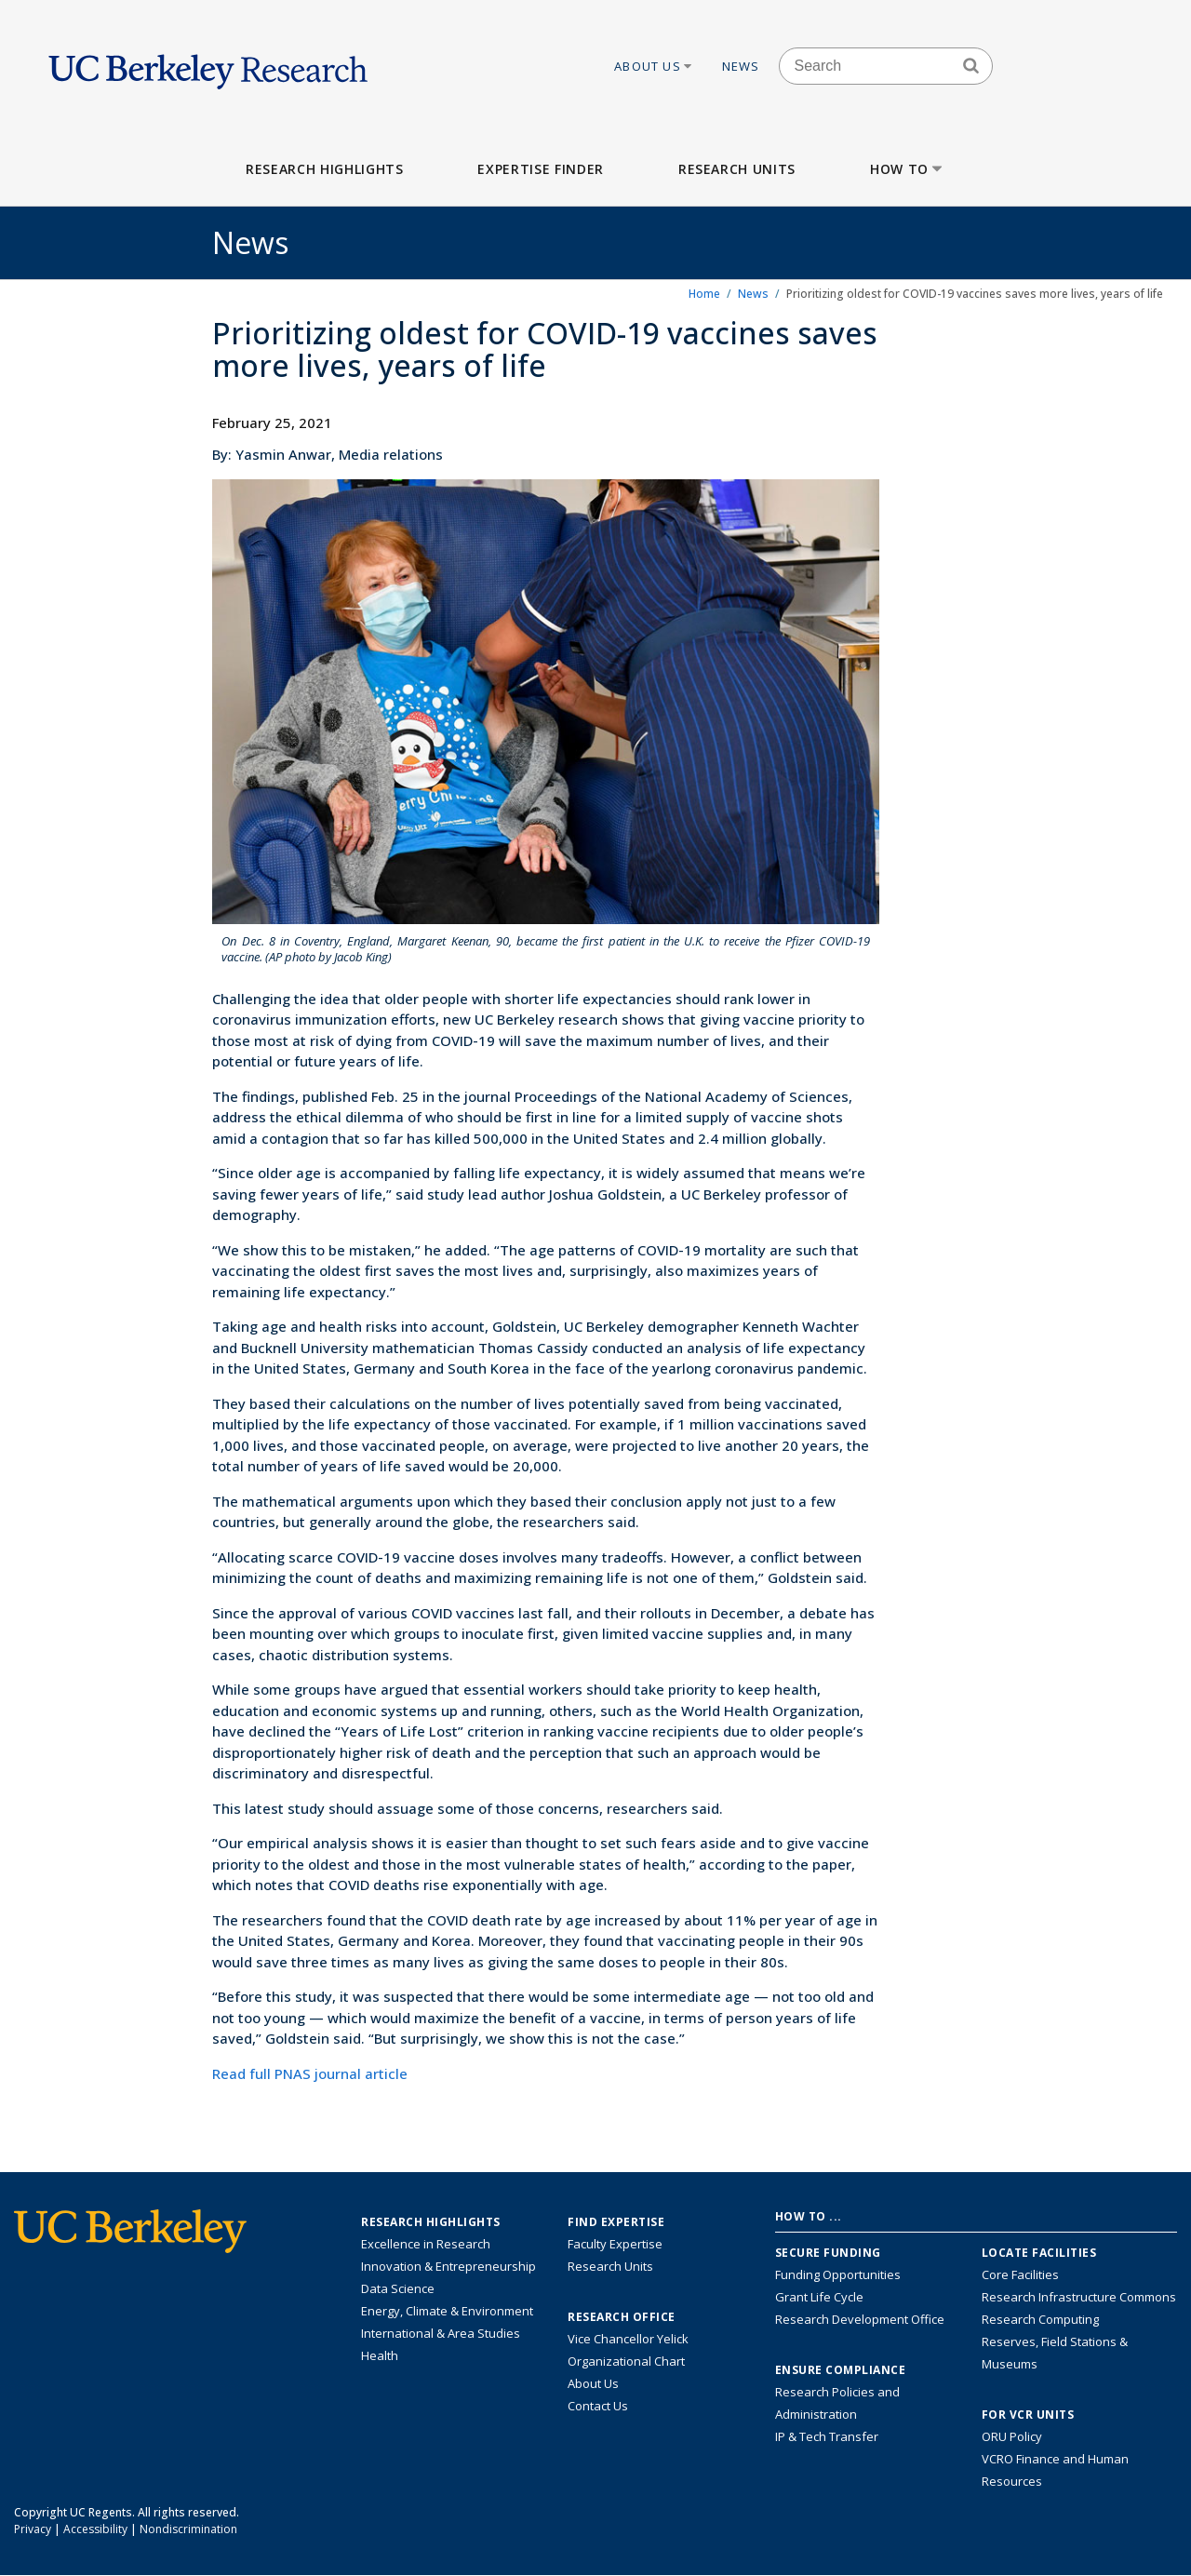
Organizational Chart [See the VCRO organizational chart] (626, 2361)
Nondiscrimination (188, 2529)
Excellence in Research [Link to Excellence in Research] (425, 2243)
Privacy (32, 2529)
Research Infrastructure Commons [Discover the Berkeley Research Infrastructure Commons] (1079, 2296)
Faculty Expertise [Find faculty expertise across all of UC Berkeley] (615, 2243)
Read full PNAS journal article (310, 2073)
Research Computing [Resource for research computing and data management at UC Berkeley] (1040, 2319)
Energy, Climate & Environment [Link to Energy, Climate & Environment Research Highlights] (447, 2310)
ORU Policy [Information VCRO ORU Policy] (1012, 2436)
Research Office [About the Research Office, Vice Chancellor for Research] (622, 2317)
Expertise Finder (540, 169)
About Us (654, 66)
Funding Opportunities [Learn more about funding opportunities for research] (838, 2274)
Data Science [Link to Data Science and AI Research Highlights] (398, 2288)
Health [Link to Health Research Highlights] (379, 2355)
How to (907, 169)
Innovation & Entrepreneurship (448, 2266)
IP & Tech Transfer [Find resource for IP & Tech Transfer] (826, 2436)
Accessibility (95, 2529)
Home (704, 294)
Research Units (737, 169)
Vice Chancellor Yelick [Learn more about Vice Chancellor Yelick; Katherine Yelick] (628, 2338)
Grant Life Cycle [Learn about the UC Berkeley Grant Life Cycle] (819, 2296)
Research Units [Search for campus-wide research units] (610, 2266)
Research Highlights (324, 169)
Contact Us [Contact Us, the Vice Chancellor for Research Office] (598, 2405)
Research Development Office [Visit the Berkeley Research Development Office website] (859, 2319)
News (741, 66)
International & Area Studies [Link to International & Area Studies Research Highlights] (440, 2333)
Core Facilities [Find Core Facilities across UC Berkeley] (1020, 2274)
